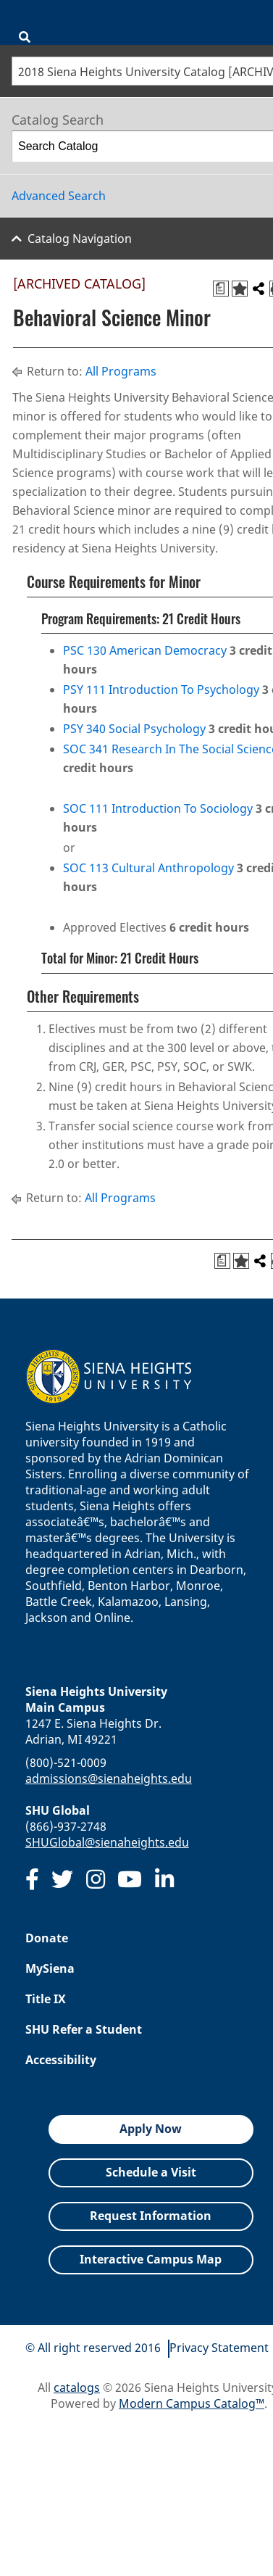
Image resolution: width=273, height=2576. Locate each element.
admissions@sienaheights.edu (108, 1778)
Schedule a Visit (151, 2172)
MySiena (50, 1968)
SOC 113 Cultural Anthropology (148, 868)
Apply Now (150, 2129)
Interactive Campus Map (151, 2259)
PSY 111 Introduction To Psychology (161, 689)
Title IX (45, 1999)
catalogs (77, 2387)
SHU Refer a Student (83, 2029)
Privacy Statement (219, 2348)
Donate (46, 1938)
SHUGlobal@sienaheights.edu (107, 1842)
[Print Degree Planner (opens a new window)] (221, 289)
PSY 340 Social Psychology (134, 729)
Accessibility (60, 2060)
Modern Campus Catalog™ (191, 2403)
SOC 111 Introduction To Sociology (158, 808)
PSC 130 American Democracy (145, 650)
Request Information (150, 2216)
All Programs (120, 371)
